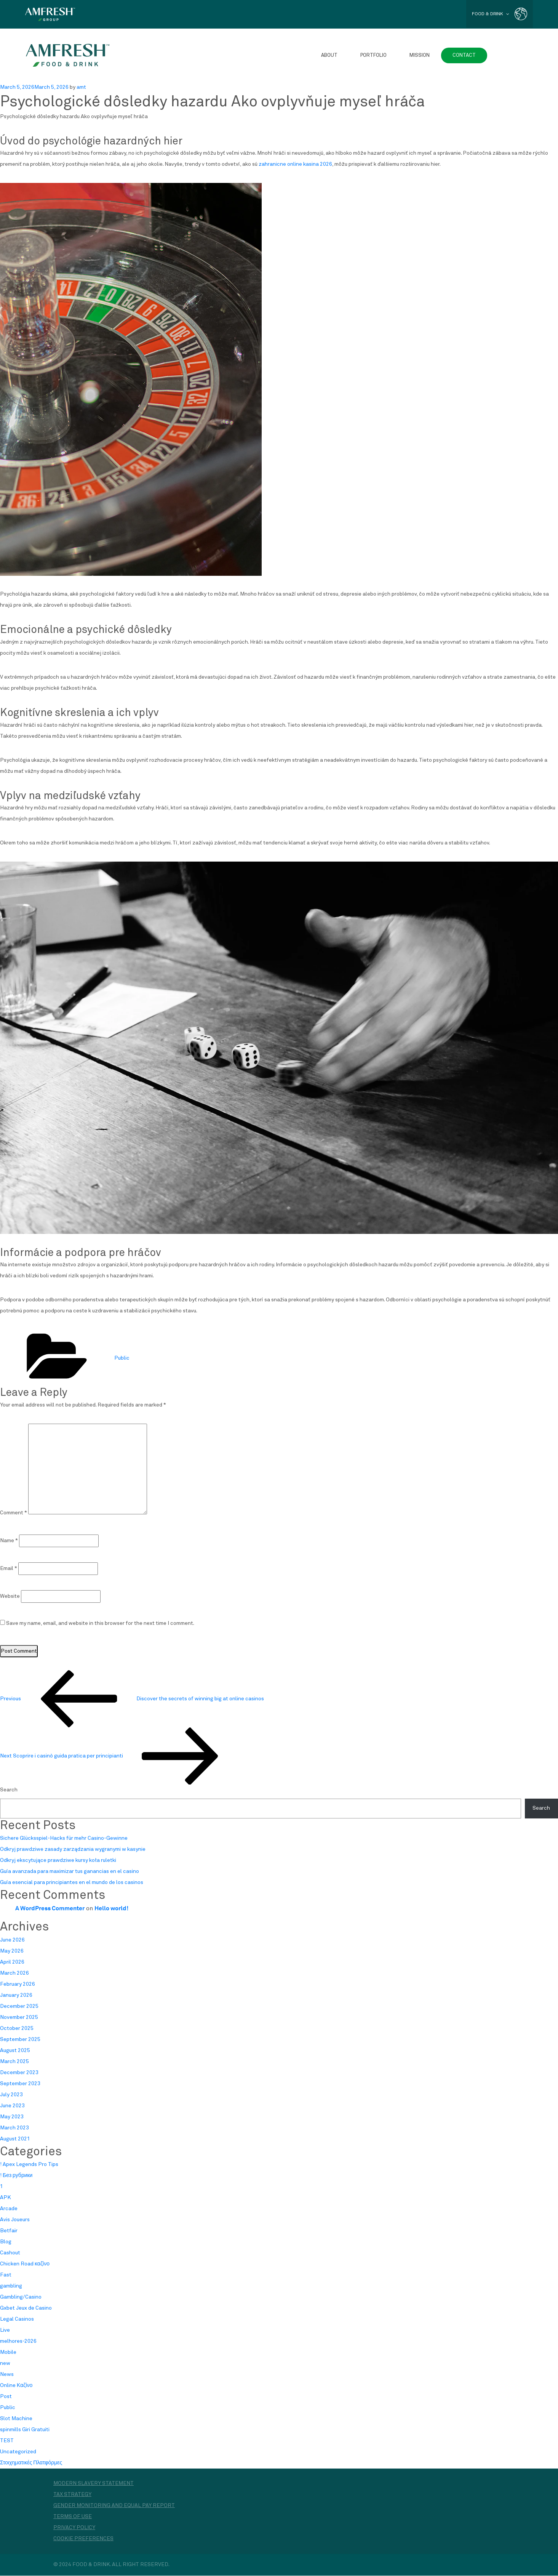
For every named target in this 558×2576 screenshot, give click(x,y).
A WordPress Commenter (50, 1908)
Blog (5, 2242)
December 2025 (19, 2006)
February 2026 (17, 1984)
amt (81, 87)
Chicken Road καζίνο (25, 2264)
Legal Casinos (17, 2319)
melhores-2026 (18, 2341)
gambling (11, 2286)
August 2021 (15, 2139)
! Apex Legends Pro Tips (29, 2164)
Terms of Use (72, 2517)
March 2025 (14, 2062)
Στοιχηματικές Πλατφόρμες (31, 2463)
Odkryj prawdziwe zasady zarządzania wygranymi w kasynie (72, 1849)
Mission (419, 55)
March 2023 (14, 2128)
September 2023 (20, 2084)
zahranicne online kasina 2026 (295, 164)
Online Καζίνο (16, 2386)
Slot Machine (16, 2419)
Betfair (9, 2231)
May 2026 (12, 1951)
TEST (7, 2441)
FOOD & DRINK (489, 14)
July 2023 (11, 2095)
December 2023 (19, 2073)
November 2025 (19, 2017)
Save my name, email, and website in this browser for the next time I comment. (100, 1623)
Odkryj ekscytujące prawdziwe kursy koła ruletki (58, 1860)
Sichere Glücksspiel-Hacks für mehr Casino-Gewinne (64, 1838)
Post (6, 2397)
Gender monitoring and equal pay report (114, 2506)
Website (10, 1596)
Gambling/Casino (21, 2297)
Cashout (10, 2253)
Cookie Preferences (83, 2539)
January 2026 (16, 1995)
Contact (464, 55)
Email (8, 1568)
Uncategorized (18, 2452)
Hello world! (111, 1908)
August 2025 (15, 2051)
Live (5, 2330)
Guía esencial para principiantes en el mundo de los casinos (71, 1883)
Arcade (9, 2209)
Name (9, 1540)
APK (5, 2198)
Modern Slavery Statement (93, 2483)
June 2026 (12, 1940)
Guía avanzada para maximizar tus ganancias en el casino (69, 1871)
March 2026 (14, 1973)
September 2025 (20, 2040)
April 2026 (12, 1962)
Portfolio (373, 55)
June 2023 (12, 2106)
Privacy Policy (74, 2528)
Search (9, 1790)
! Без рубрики (16, 2176)
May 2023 (12, 2117)
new (5, 2363)
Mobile (8, 2352)
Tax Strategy (72, 2495)
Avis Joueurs (15, 2220)
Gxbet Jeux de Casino (26, 2308)
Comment (13, 1512)
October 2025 (17, 2028)
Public (122, 1358)
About (329, 55)
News (7, 2374)
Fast (5, 2275)
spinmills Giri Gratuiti (25, 2430)
